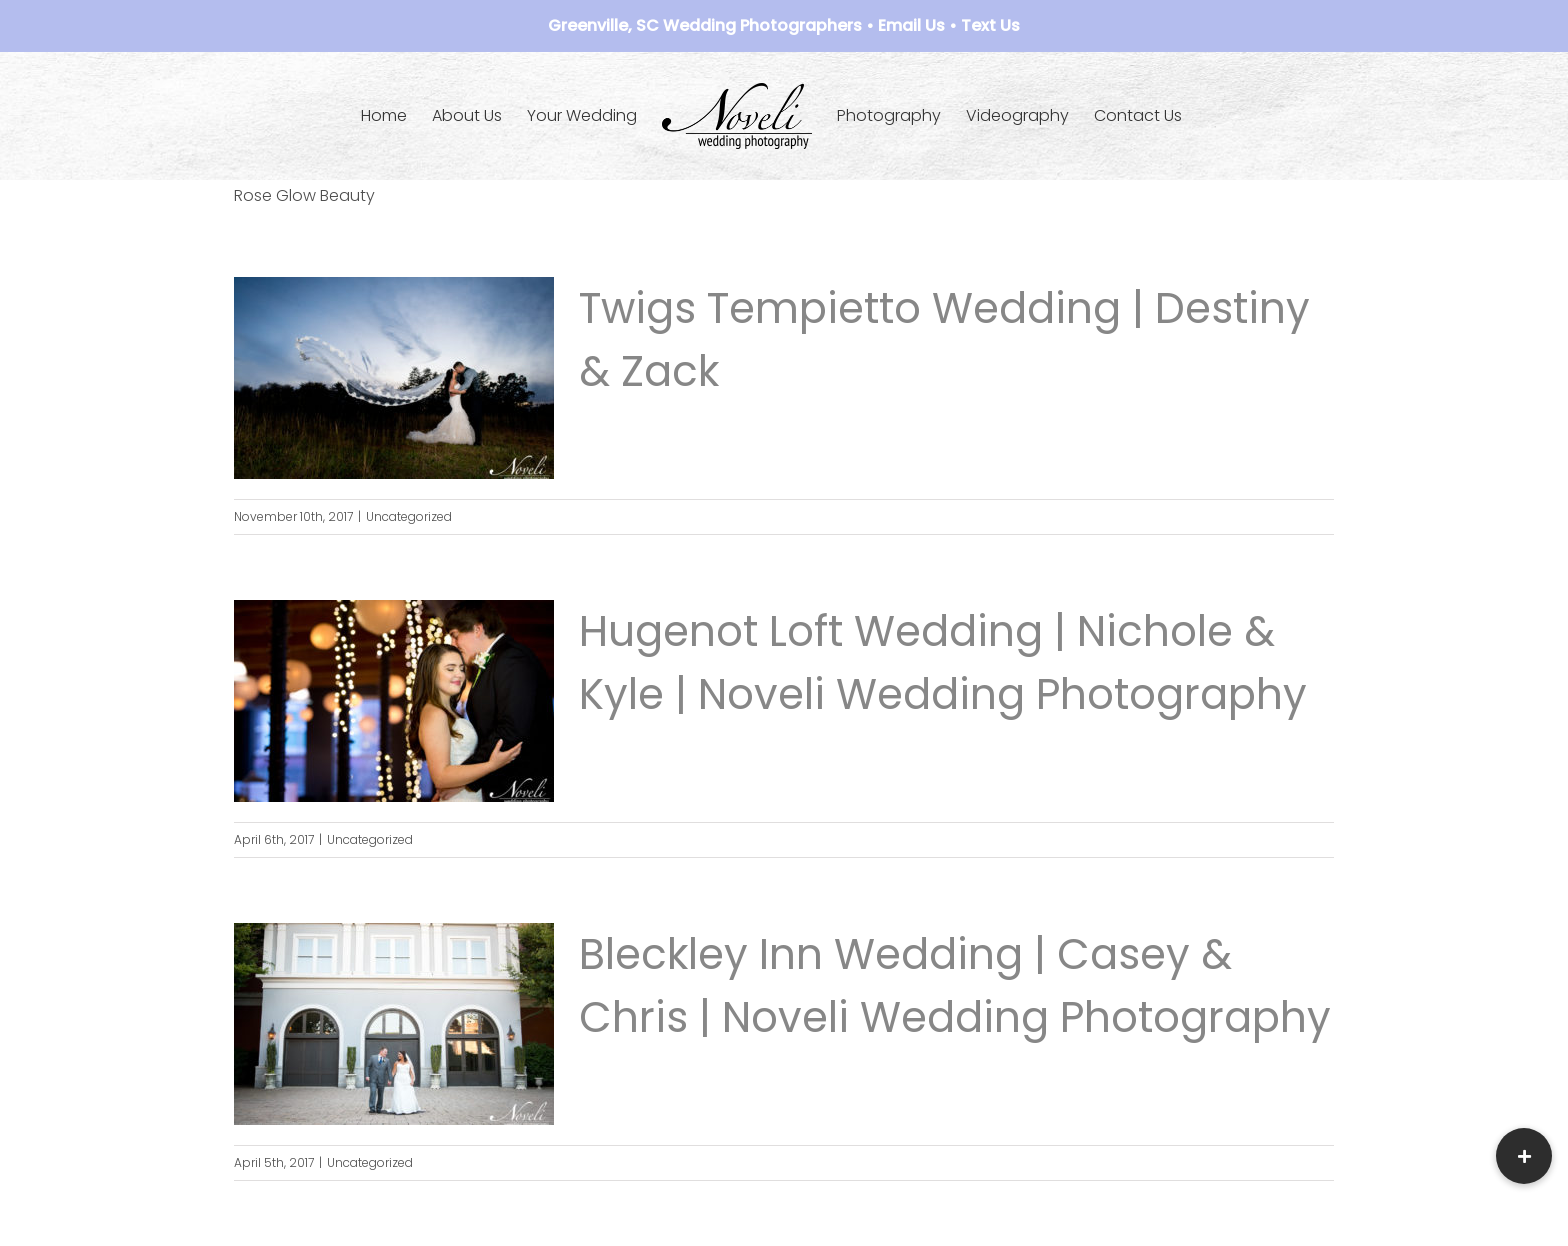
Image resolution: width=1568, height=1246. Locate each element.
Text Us (990, 25)
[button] (1524, 1156)
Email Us (911, 25)
